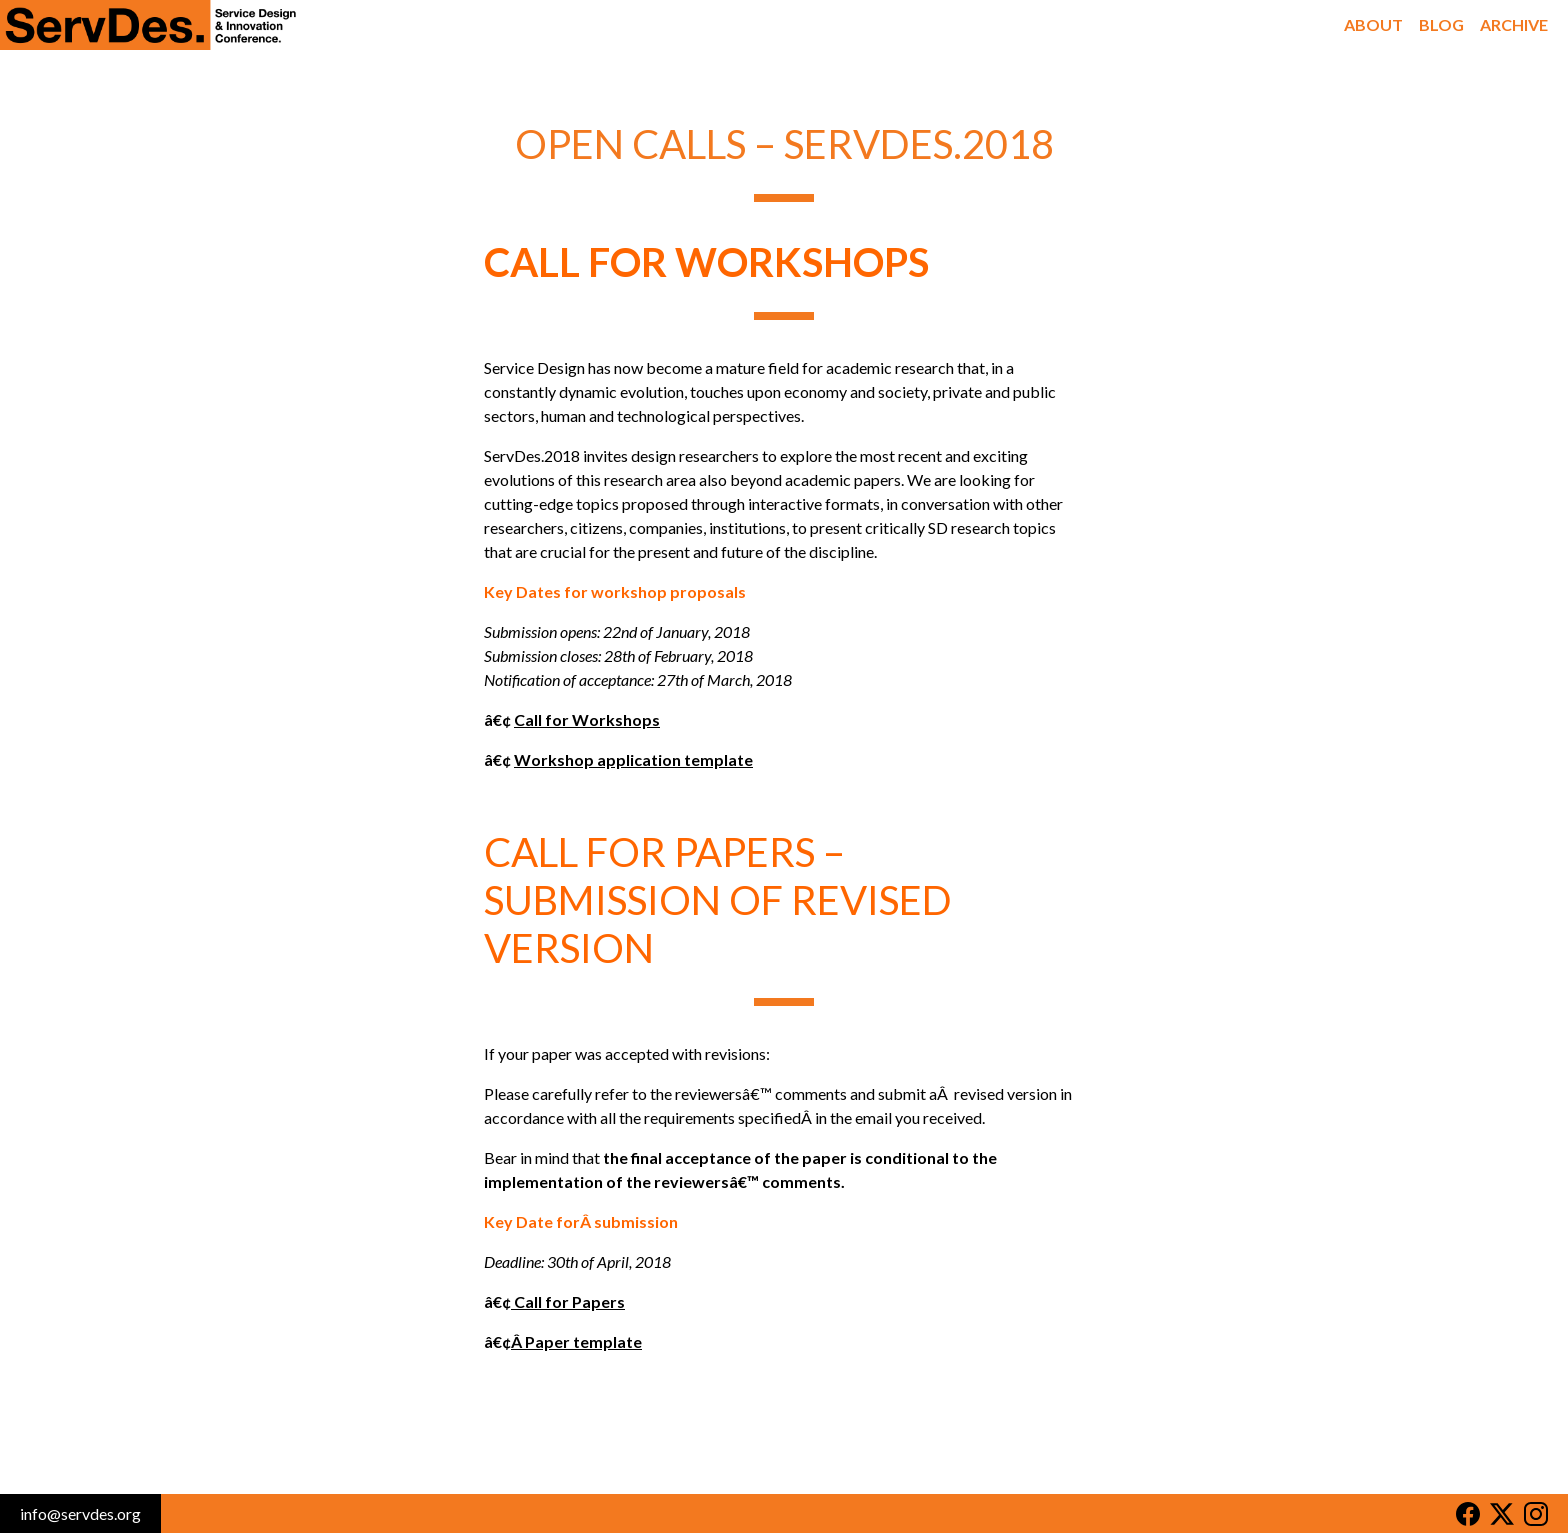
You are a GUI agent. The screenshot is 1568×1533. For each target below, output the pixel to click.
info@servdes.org (80, 1513)
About (1373, 24)
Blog (1441, 24)
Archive (1514, 24)
